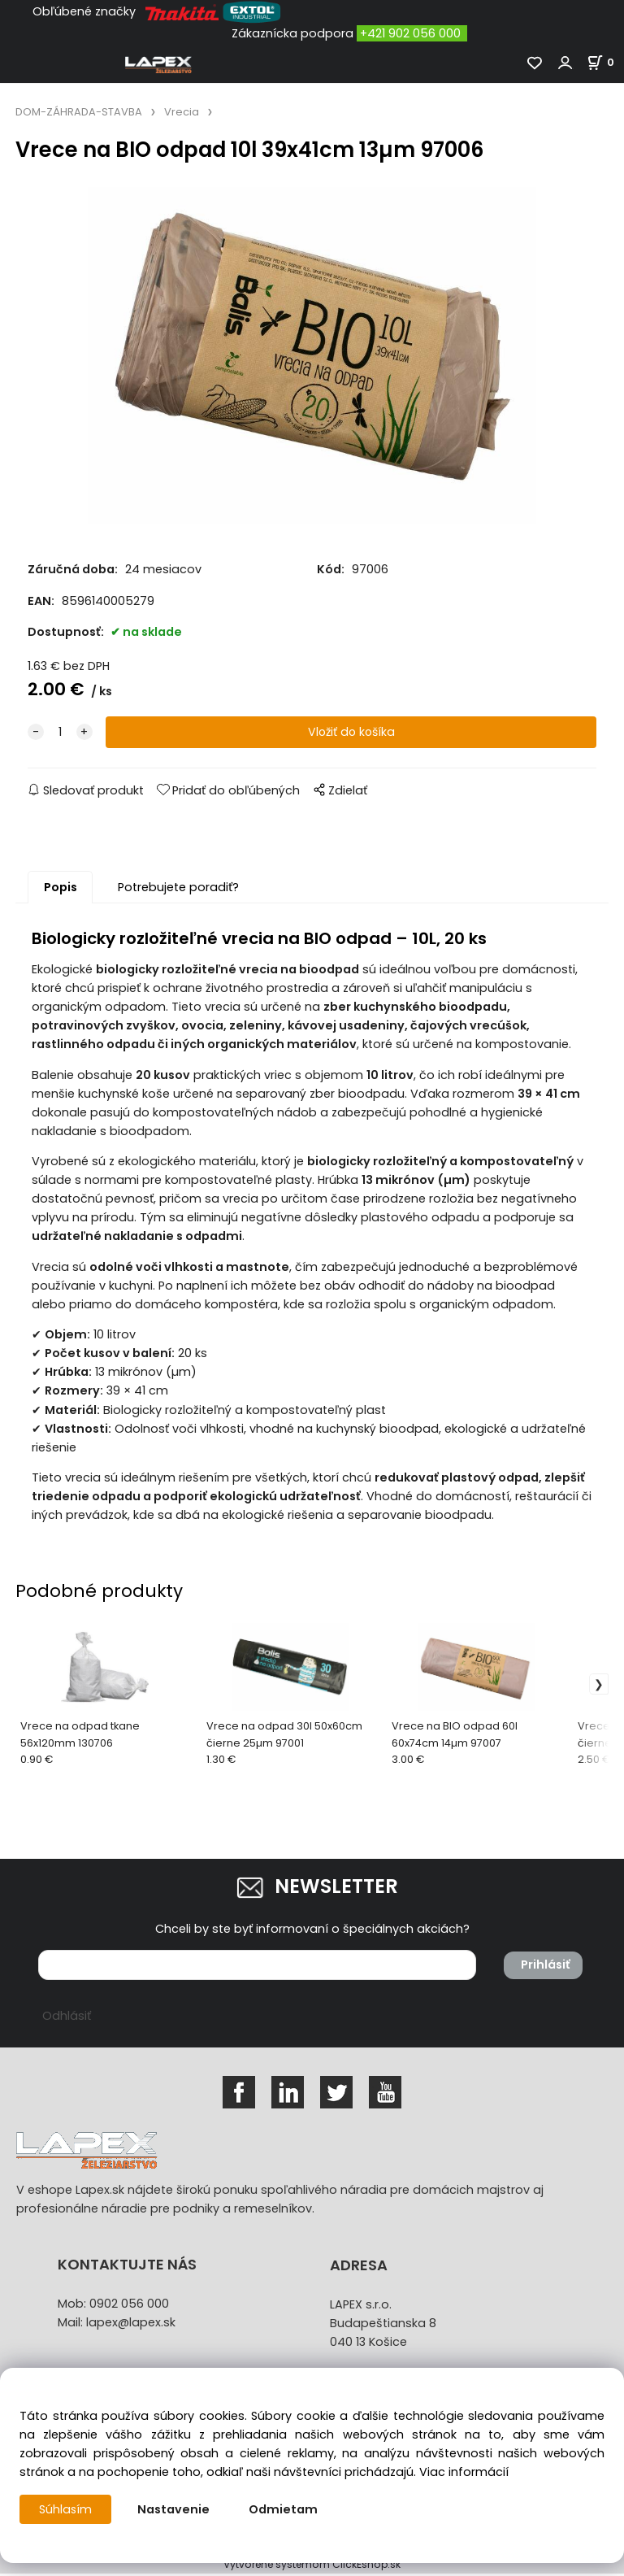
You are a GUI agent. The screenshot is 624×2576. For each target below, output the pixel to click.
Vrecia (181, 112)
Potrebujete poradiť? (178, 889)
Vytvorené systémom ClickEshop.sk (312, 2567)
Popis (60, 889)
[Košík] (605, 62)
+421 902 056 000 (410, 33)
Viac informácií (464, 2472)
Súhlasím (66, 2509)
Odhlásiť (66, 2018)
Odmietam (283, 2509)
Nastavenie (174, 2509)
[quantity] (60, 735)
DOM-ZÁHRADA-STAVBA (78, 112)
